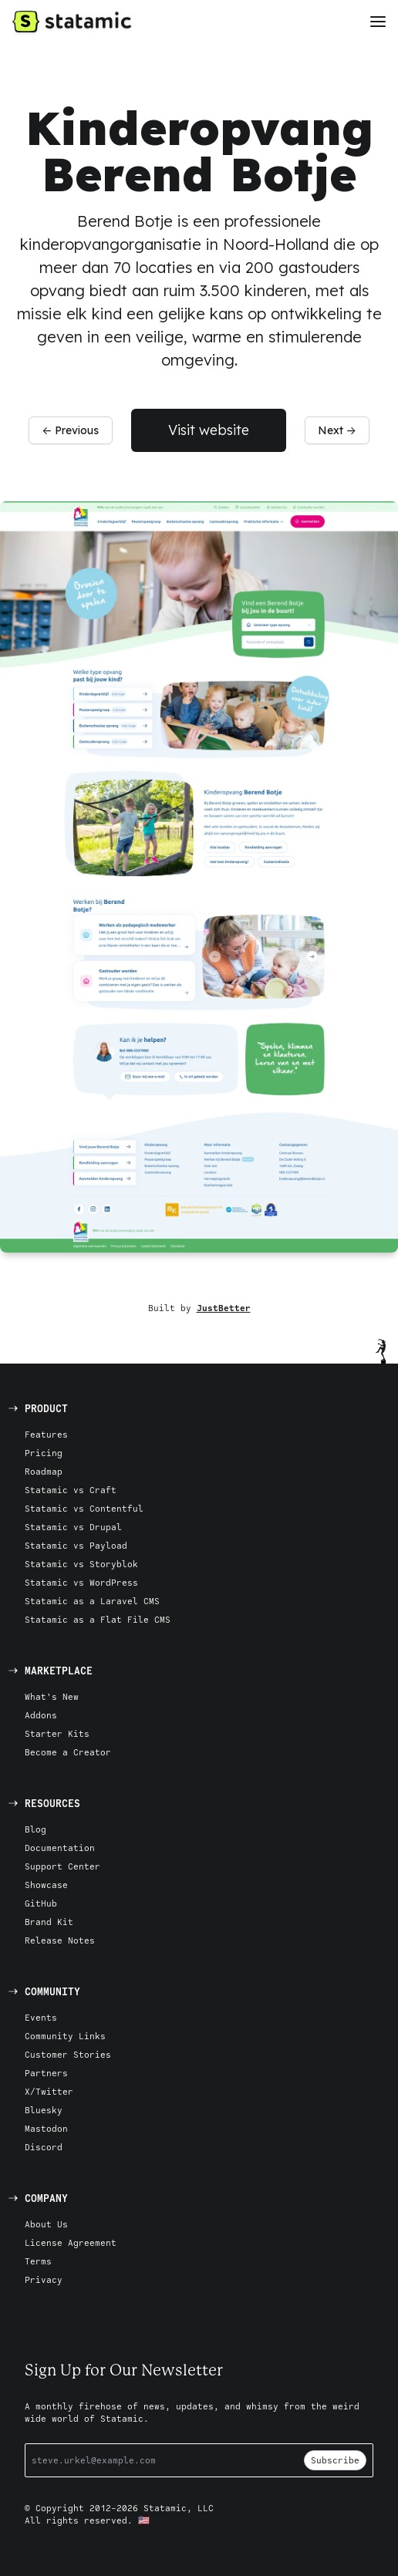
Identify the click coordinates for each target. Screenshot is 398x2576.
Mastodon (46, 2128)
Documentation (60, 1847)
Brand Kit (49, 1921)
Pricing (43, 1452)
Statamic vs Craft (70, 1489)
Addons (41, 1715)
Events (41, 2017)
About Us (46, 2224)
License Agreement (70, 2242)
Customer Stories (68, 2054)
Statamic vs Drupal (73, 1526)
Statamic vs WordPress (81, 1582)
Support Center (62, 1866)
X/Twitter (49, 2091)
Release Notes (60, 1940)
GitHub (41, 1903)
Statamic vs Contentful (84, 1508)
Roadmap (43, 1471)
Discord (43, 2147)
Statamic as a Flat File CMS (97, 1619)
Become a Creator (68, 1752)
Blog (35, 1829)
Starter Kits (57, 1733)
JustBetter (224, 1307)
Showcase (46, 1884)
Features (46, 1434)
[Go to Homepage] (71, 21)
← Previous (70, 430)
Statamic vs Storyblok (81, 1564)
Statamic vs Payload (76, 1545)
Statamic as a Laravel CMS (92, 1601)
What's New (52, 1696)
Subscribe (335, 2460)
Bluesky (43, 2110)
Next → (337, 430)
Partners (46, 2073)
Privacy (43, 2279)
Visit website (208, 430)
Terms (38, 2261)
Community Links (65, 2036)
